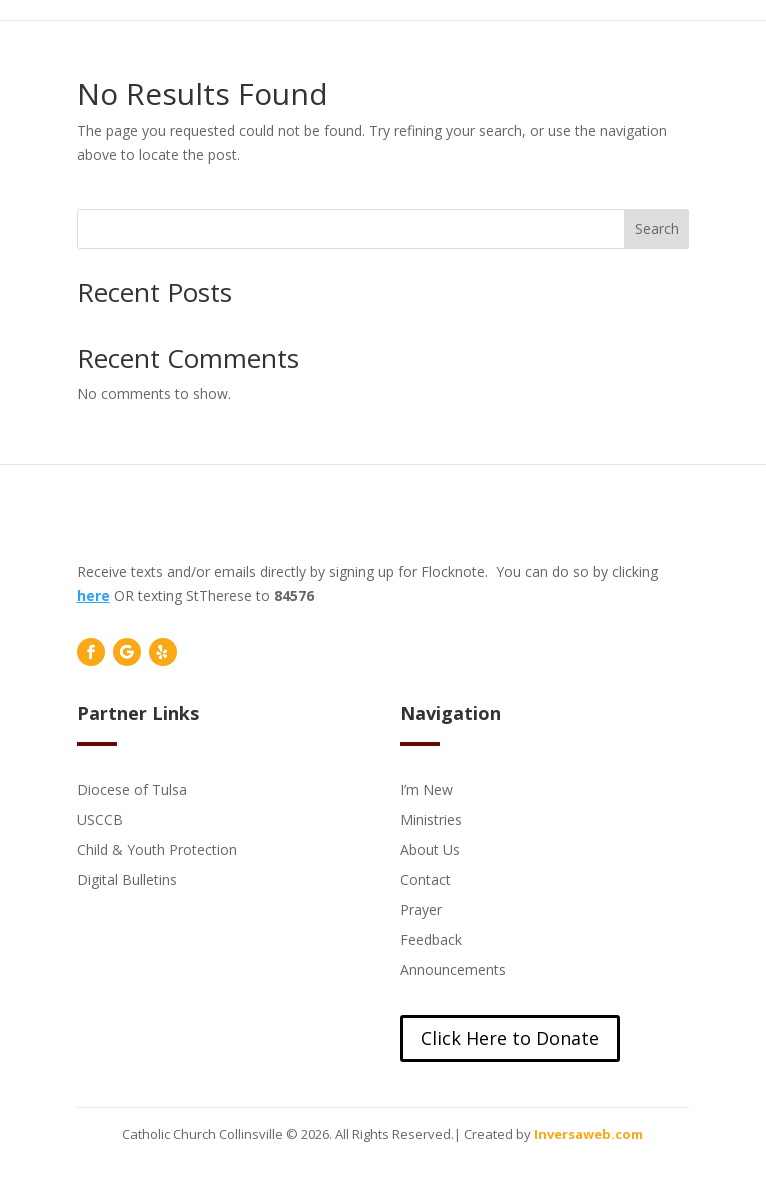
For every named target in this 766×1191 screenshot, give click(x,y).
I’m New (426, 788)
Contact (425, 878)
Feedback (431, 938)
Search (657, 228)
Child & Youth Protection (157, 848)
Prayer (421, 908)
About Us (430, 848)
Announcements (453, 968)
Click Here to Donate (510, 1038)
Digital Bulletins (127, 878)
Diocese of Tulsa (132, 788)
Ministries (431, 818)
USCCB (100, 818)
